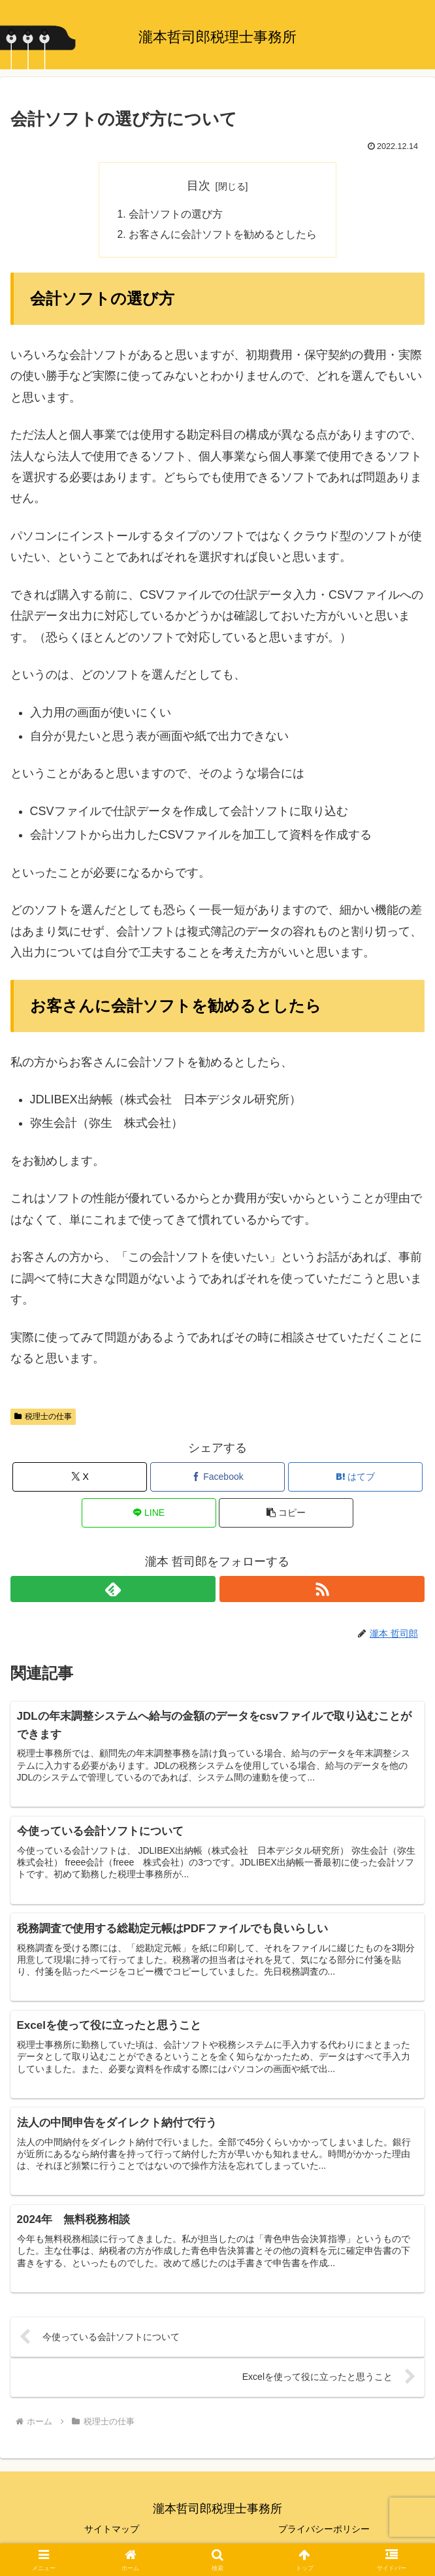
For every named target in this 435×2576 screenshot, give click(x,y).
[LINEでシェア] (149, 1514)
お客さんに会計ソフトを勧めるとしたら (223, 236)
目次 (198, 185)
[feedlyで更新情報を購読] (113, 1590)
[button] (286, 1514)
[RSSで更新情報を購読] (322, 1590)
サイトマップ (111, 2533)
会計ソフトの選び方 (176, 215)
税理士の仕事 (43, 1417)
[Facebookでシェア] (217, 1478)
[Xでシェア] (79, 1478)
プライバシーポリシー (324, 2533)
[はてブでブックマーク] (355, 1478)
